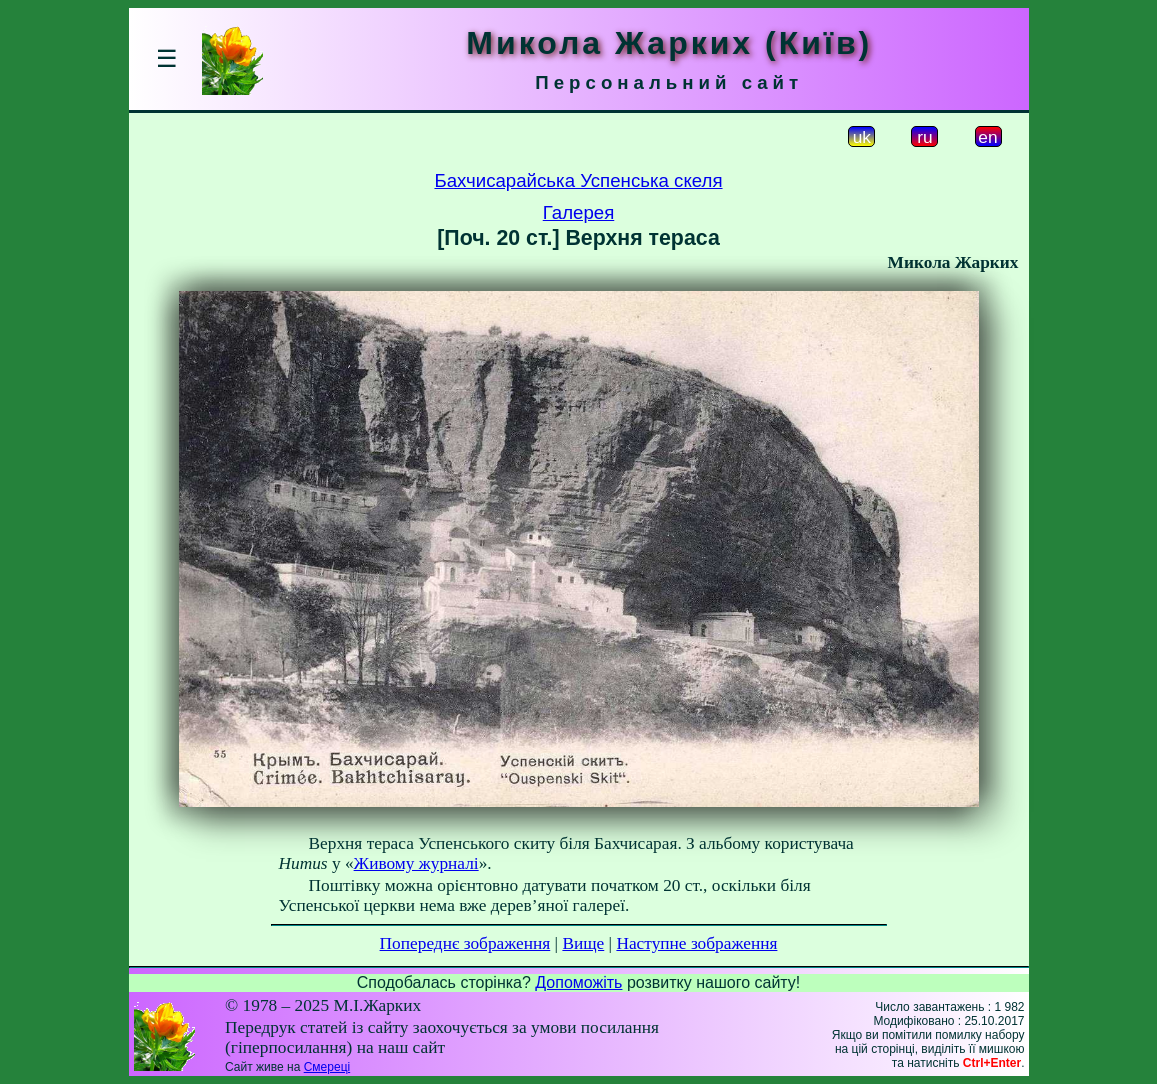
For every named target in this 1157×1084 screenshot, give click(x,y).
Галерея (579, 212)
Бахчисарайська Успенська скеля (578, 180)
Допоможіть (578, 982)
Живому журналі (416, 863)
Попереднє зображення (465, 943)
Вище (583, 943)
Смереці (327, 1067)
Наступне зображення (696, 943)
